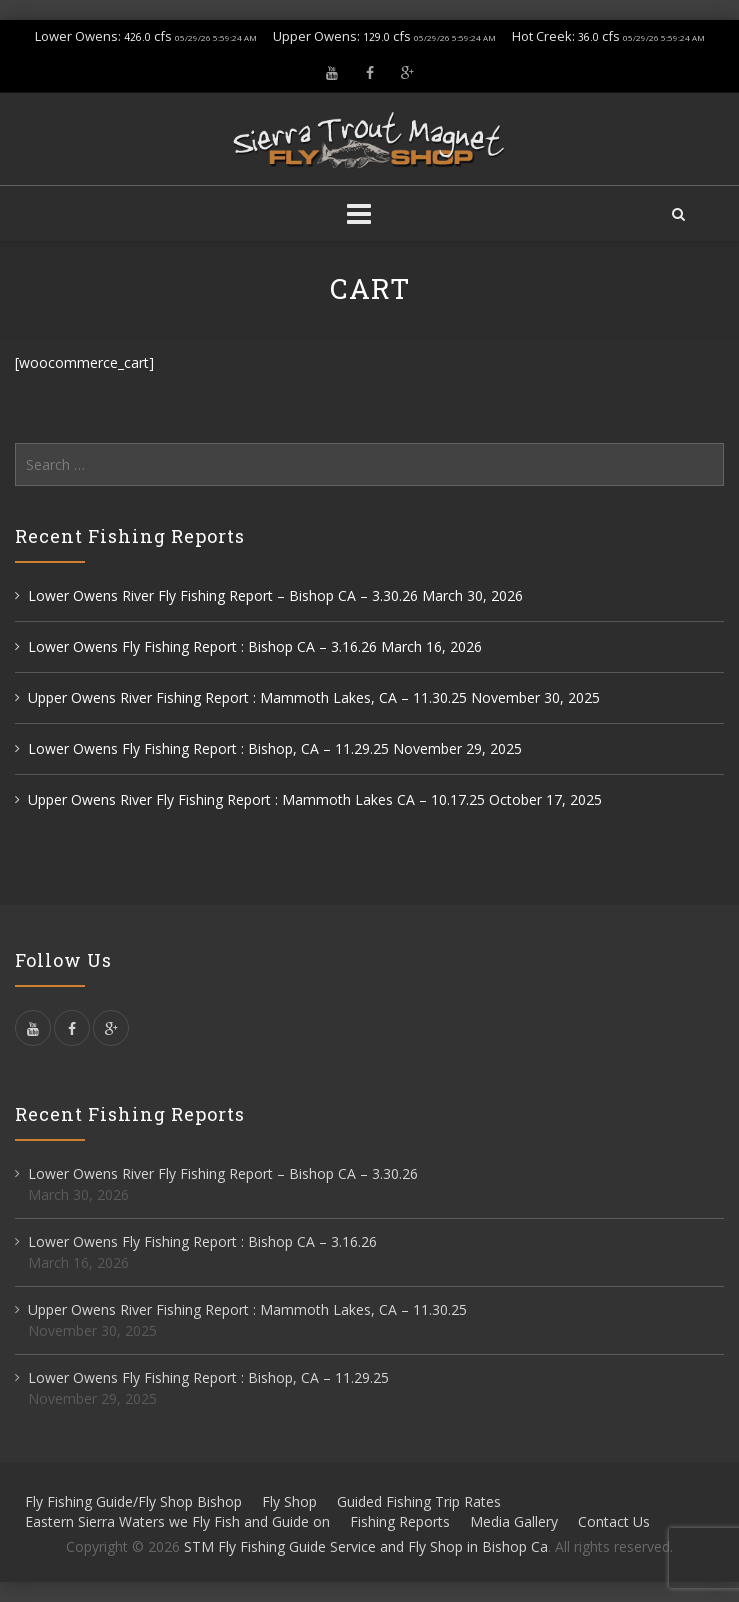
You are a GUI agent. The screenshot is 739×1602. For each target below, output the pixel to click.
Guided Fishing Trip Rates (419, 1501)
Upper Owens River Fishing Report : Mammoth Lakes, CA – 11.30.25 (247, 697)
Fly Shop (289, 1501)
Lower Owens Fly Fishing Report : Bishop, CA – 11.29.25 (208, 748)
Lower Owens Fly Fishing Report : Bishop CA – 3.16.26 (202, 646)
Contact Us (614, 1521)
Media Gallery (514, 1521)
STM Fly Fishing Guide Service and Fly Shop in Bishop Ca (366, 1546)
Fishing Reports (400, 1521)
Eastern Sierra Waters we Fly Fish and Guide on (177, 1521)
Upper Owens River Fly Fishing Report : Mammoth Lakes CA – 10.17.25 (256, 799)
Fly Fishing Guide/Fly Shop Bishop (133, 1501)
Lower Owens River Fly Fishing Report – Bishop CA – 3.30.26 (223, 595)
